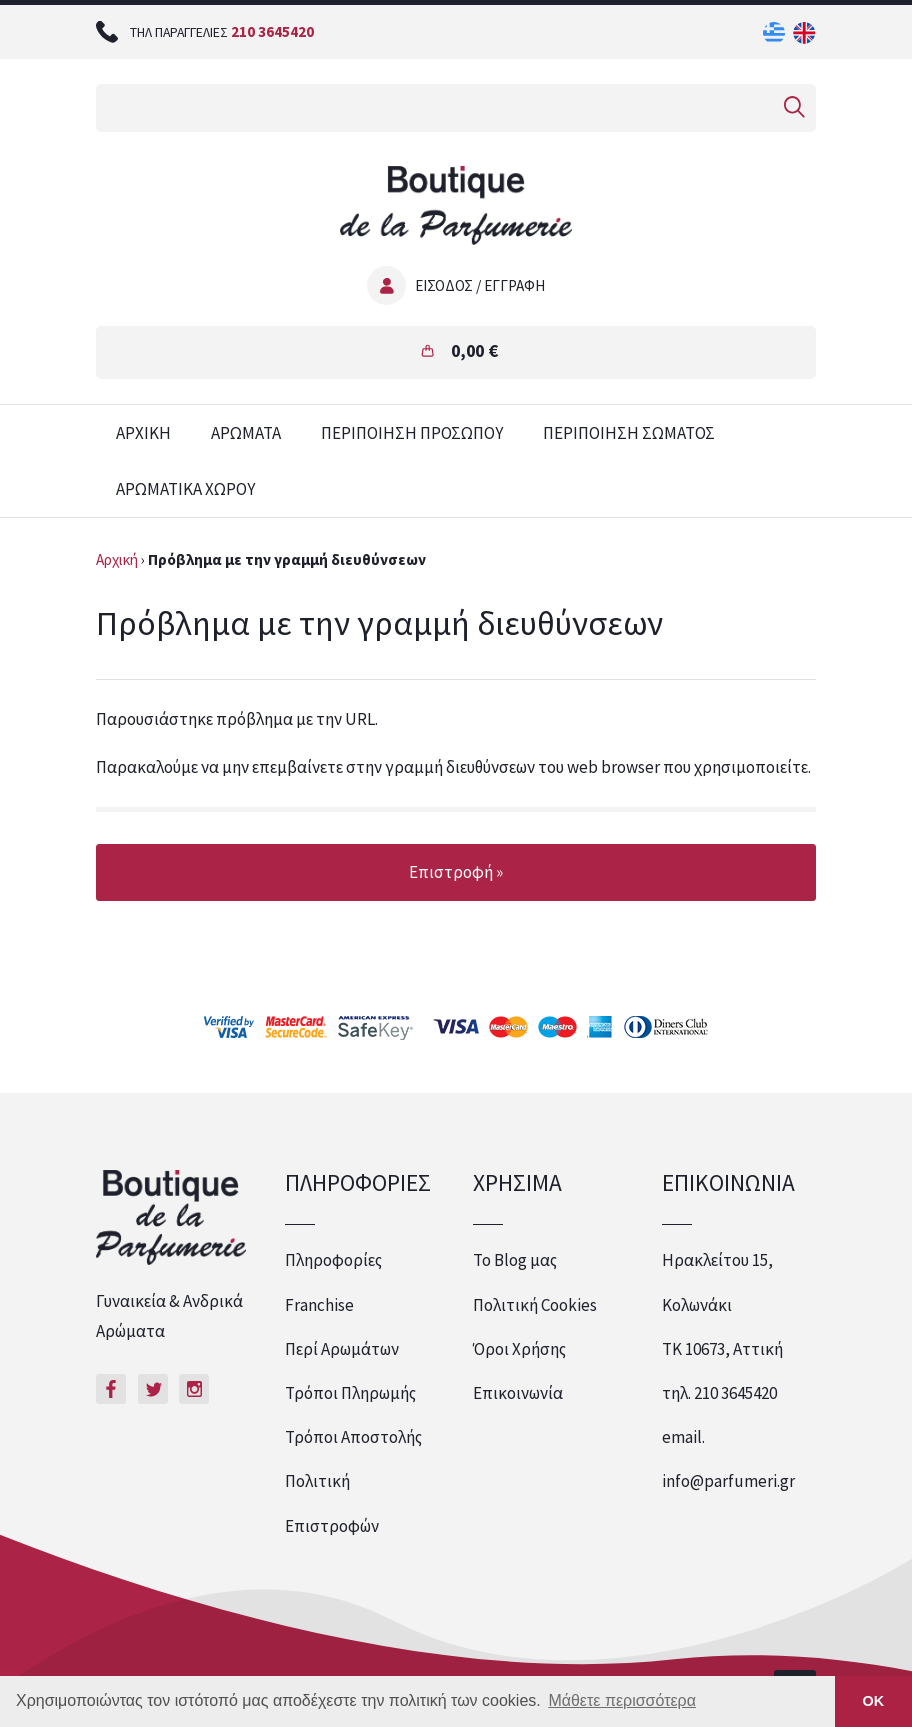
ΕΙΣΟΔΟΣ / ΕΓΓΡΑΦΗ (480, 285)
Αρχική (117, 559)
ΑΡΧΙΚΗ (143, 433)
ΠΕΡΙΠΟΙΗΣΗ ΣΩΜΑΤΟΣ (629, 433)
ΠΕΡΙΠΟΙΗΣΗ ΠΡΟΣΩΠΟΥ (412, 433)
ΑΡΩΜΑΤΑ (246, 433)
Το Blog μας (515, 1260)
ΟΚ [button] (874, 1701)
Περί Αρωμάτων (342, 1349)
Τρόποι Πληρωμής (350, 1393)
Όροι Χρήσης (519, 1349)
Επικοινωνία (518, 1393)
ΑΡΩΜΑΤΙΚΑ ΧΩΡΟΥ (185, 489)
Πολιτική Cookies (535, 1305)
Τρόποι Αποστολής (353, 1437)
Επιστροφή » (456, 872)
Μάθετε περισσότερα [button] (622, 1700)
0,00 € (474, 350)
